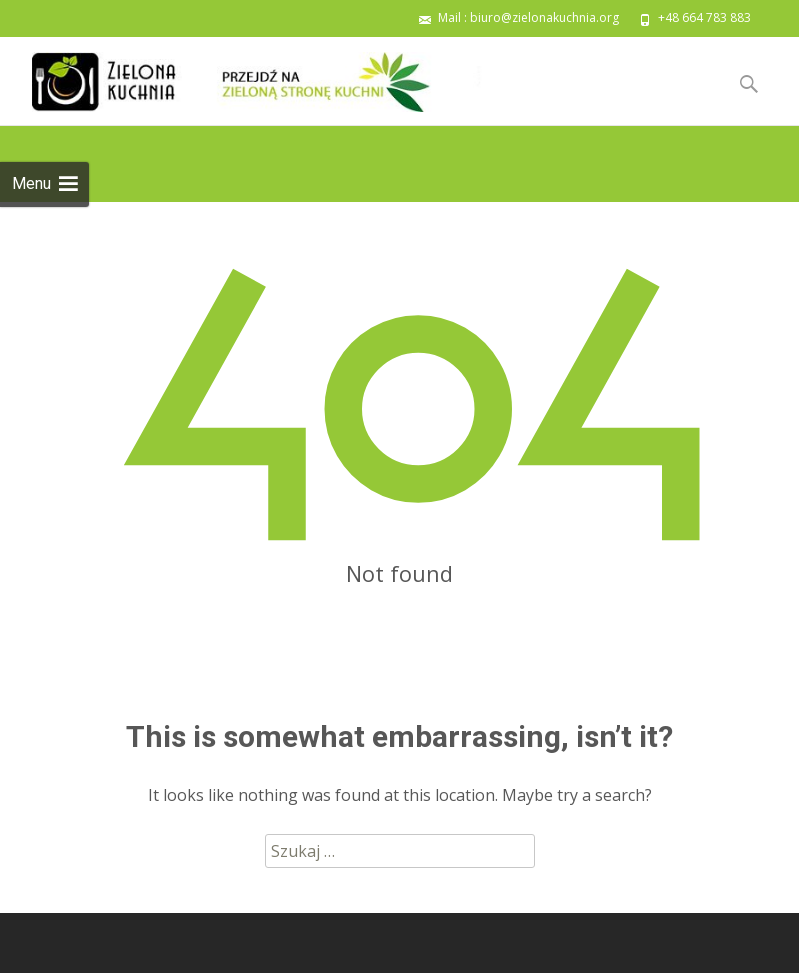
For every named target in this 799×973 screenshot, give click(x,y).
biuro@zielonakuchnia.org (544, 17)
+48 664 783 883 (704, 17)
